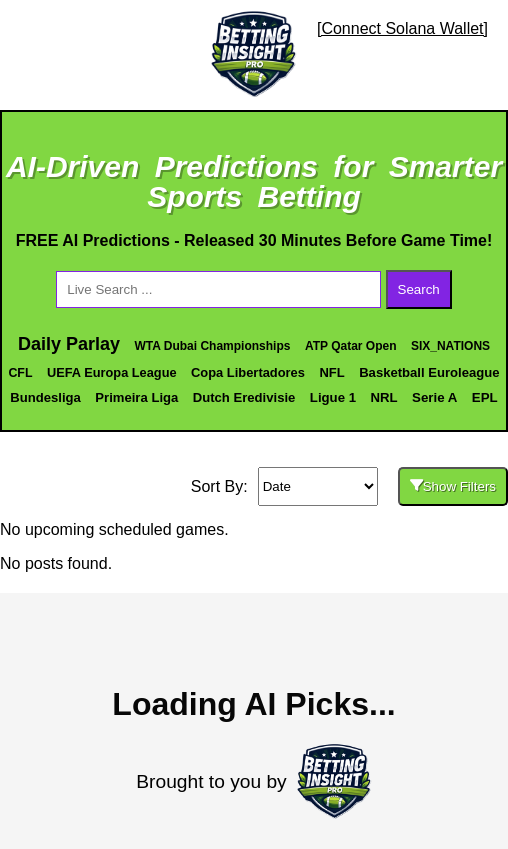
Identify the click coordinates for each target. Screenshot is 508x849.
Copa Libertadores (248, 372)
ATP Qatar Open (351, 346)
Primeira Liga (136, 397)
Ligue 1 (333, 397)
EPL (485, 397)
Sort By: (219, 486)
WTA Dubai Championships (212, 346)
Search (419, 289)
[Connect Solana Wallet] (402, 28)
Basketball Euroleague (429, 372)
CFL (20, 373)
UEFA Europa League (112, 372)
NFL (331, 372)
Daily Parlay (69, 344)
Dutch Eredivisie (244, 397)
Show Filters (453, 486)
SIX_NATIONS (450, 346)
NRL (383, 397)
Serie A (434, 397)
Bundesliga (45, 397)
